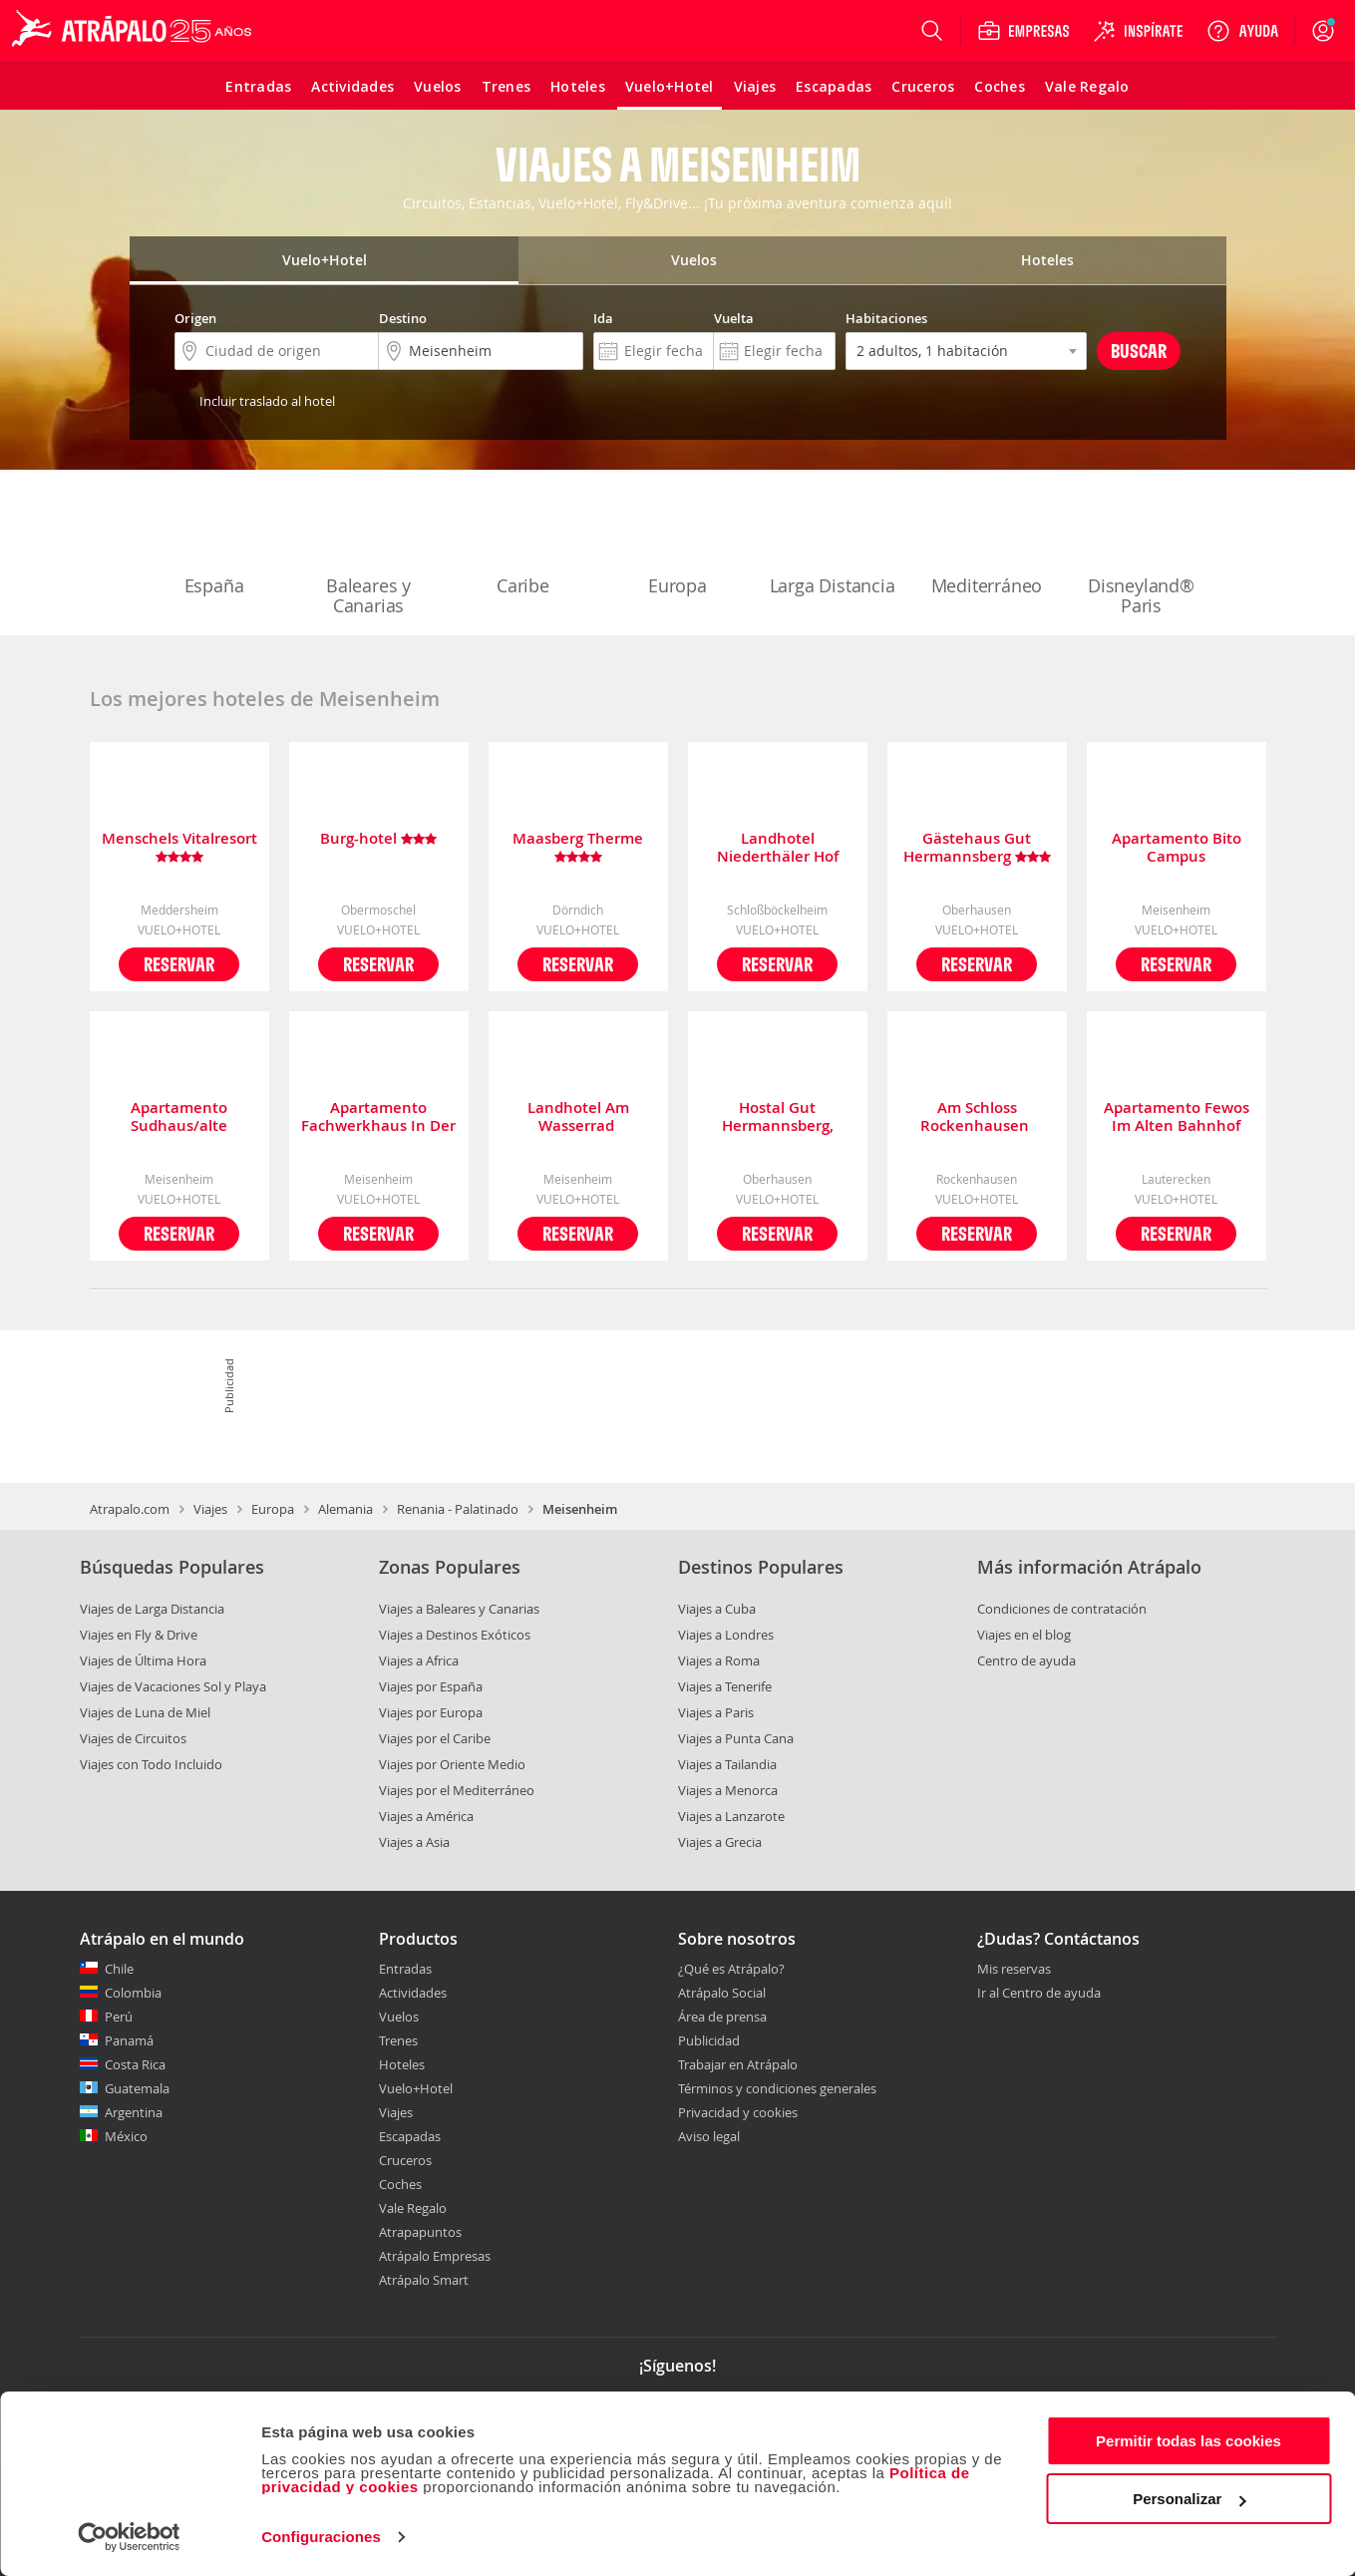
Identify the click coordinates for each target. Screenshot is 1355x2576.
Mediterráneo (987, 544)
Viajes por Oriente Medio (452, 1764)
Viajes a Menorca (728, 1790)
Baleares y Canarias (369, 554)
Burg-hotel (378, 839)
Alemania (345, 1509)
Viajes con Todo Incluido (151, 1764)
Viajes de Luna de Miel (145, 1712)
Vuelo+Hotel (416, 2088)
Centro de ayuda (1026, 1660)
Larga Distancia (832, 544)
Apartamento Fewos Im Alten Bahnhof (1176, 1117)
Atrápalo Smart (424, 2280)
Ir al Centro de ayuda (1039, 1994)
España (214, 544)
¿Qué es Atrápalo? (731, 1969)
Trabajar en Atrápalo (738, 2064)
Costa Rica (135, 2064)
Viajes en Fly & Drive (138, 1635)
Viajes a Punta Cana (736, 1738)
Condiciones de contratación (1062, 1609)
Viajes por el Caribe (435, 1738)
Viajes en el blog (1024, 1635)
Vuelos (399, 2016)
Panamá (129, 2040)
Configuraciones (321, 2536)
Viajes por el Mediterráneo (456, 1790)
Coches (400, 2184)
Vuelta (734, 318)
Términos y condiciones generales (777, 2088)
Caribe (523, 544)
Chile (119, 1969)
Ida (603, 318)
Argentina (134, 2112)
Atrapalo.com (129, 1509)
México (126, 2136)
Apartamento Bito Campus (1176, 848)
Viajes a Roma (719, 1660)
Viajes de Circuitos (133, 1738)
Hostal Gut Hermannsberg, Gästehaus (778, 1117)
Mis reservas (1014, 1970)
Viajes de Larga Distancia (152, 1609)
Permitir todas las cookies (1188, 2440)
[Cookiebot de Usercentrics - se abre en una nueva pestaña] (129, 2537)
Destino (403, 318)
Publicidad (709, 2040)
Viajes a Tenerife (725, 1686)
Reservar (179, 963)
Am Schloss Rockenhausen (976, 1117)
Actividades (413, 1993)
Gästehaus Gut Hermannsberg (977, 848)
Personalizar (1189, 2498)
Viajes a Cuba (717, 1609)
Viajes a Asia (414, 1842)
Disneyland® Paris (1141, 554)
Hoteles (402, 2064)
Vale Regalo (413, 2208)
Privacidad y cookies (738, 2112)
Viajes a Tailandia (727, 1764)
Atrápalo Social (722, 1993)
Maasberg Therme (577, 848)
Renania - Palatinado (457, 1509)
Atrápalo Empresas (435, 2256)
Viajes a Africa (419, 1660)
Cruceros (405, 2160)
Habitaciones (886, 318)
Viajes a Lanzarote (731, 1816)
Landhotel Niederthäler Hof (778, 848)
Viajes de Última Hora (143, 1660)
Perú (119, 2016)
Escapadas (410, 2136)
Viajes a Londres (726, 1635)
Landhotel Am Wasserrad (578, 1117)
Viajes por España (431, 1686)
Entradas (405, 1969)
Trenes (398, 2040)
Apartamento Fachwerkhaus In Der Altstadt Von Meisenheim (378, 1117)
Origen (195, 318)
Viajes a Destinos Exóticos (454, 1635)
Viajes (210, 1509)
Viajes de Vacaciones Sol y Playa (173, 1686)
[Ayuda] (1242, 31)
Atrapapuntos (420, 2232)
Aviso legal (709, 2136)
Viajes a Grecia (720, 1842)
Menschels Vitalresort (179, 848)
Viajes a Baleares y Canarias (459, 1609)
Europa (678, 544)
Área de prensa (722, 2016)
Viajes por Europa (431, 1712)
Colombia (133, 1993)
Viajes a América (426, 1816)
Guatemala (137, 2088)
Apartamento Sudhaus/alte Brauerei (179, 1117)
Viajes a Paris (716, 1712)
